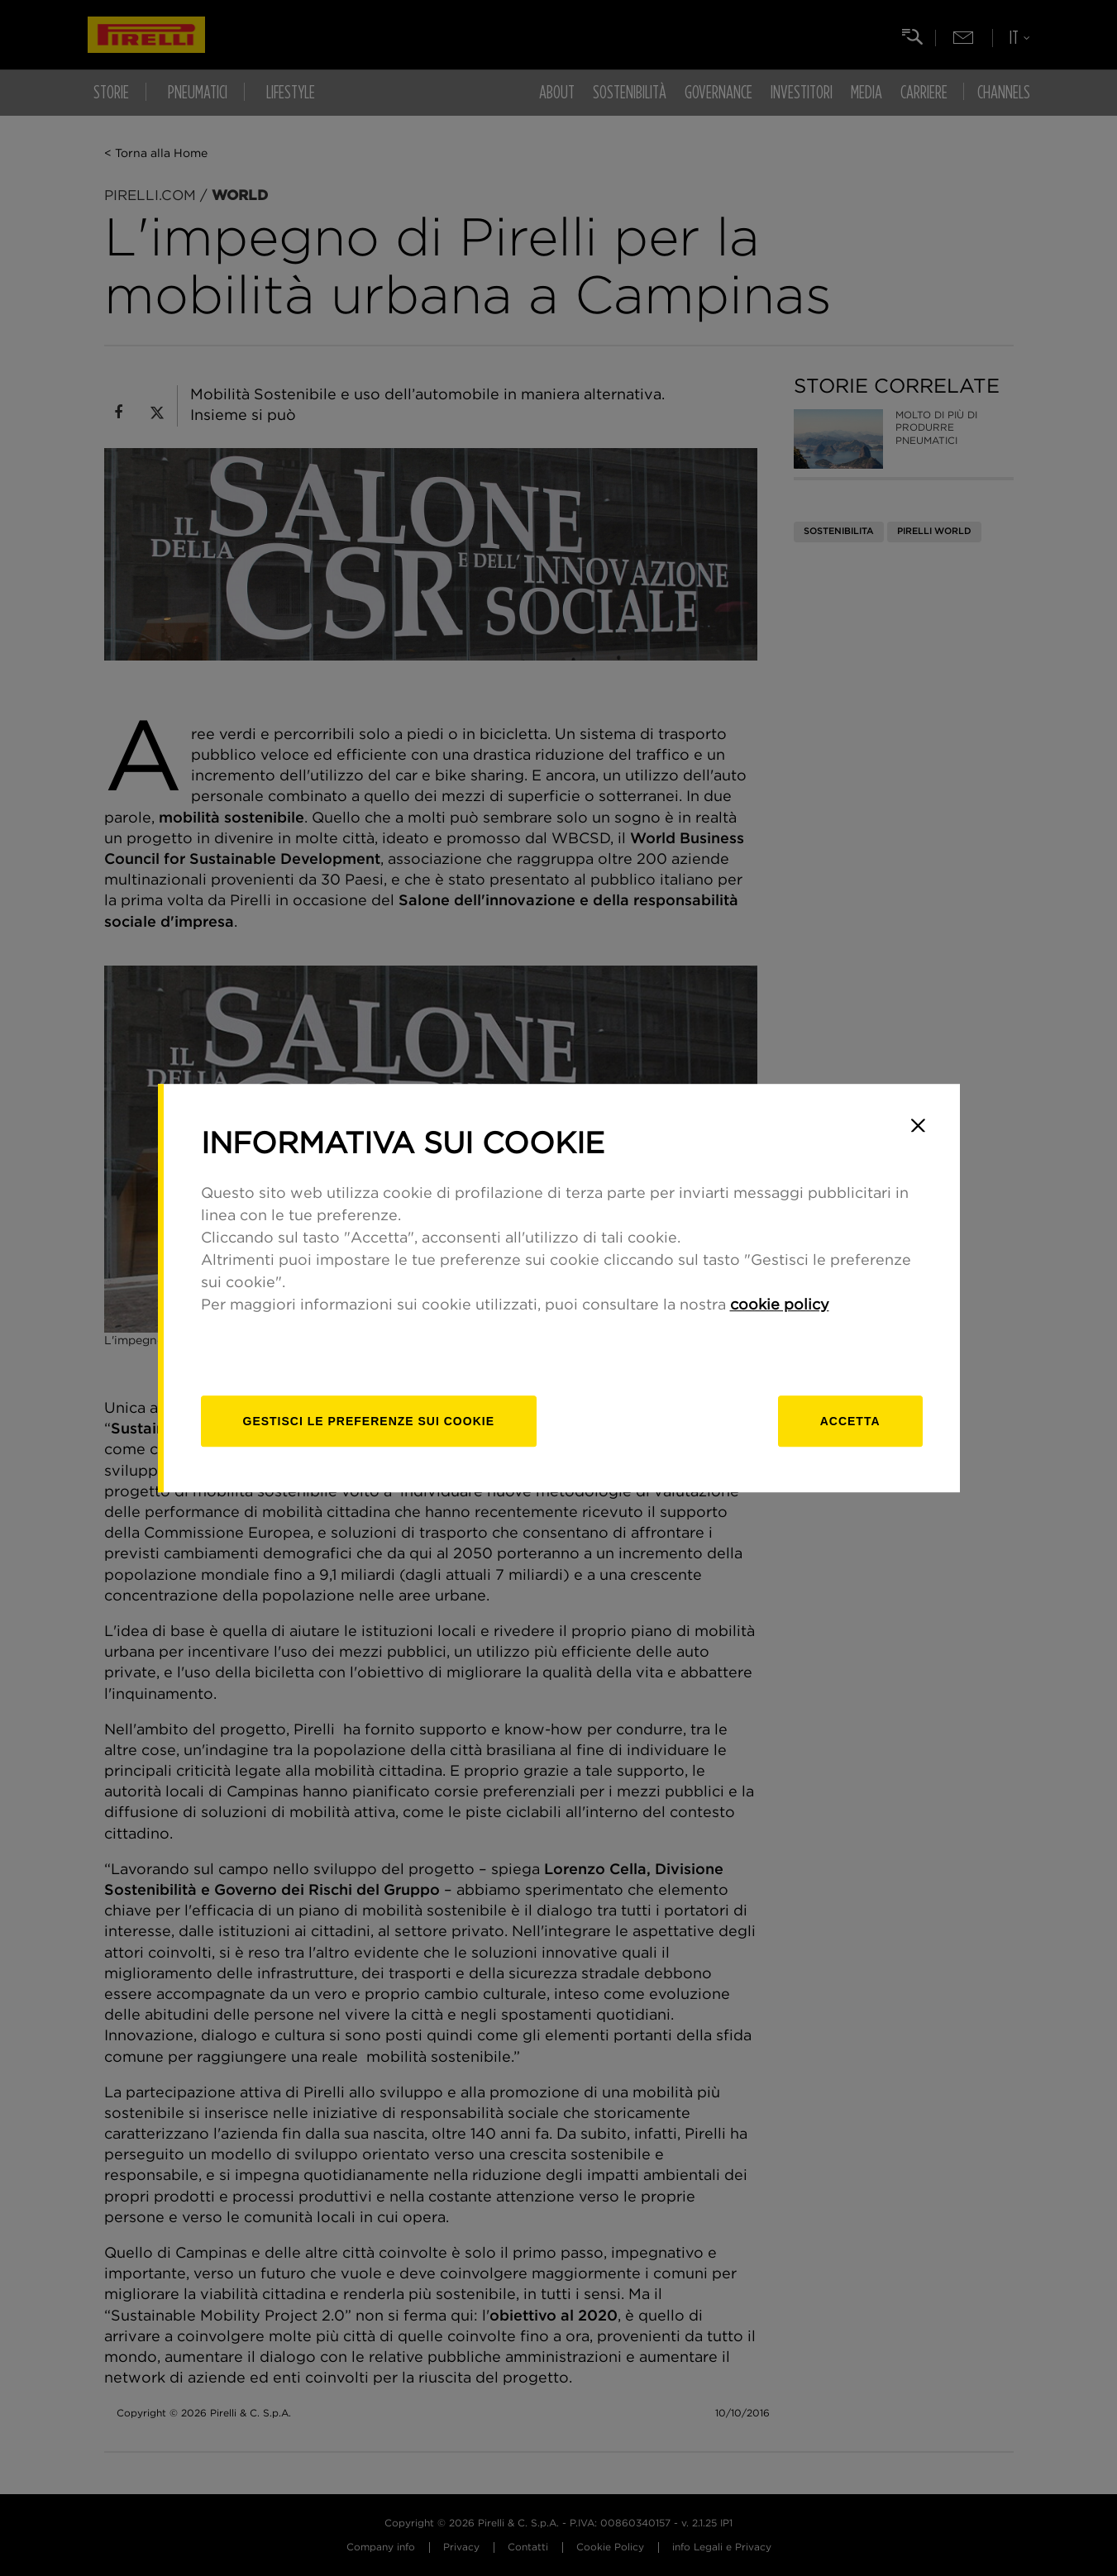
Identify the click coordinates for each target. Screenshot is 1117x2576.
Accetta (850, 1421)
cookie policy (779, 1305)
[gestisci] (369, 1421)
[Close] (918, 1125)
